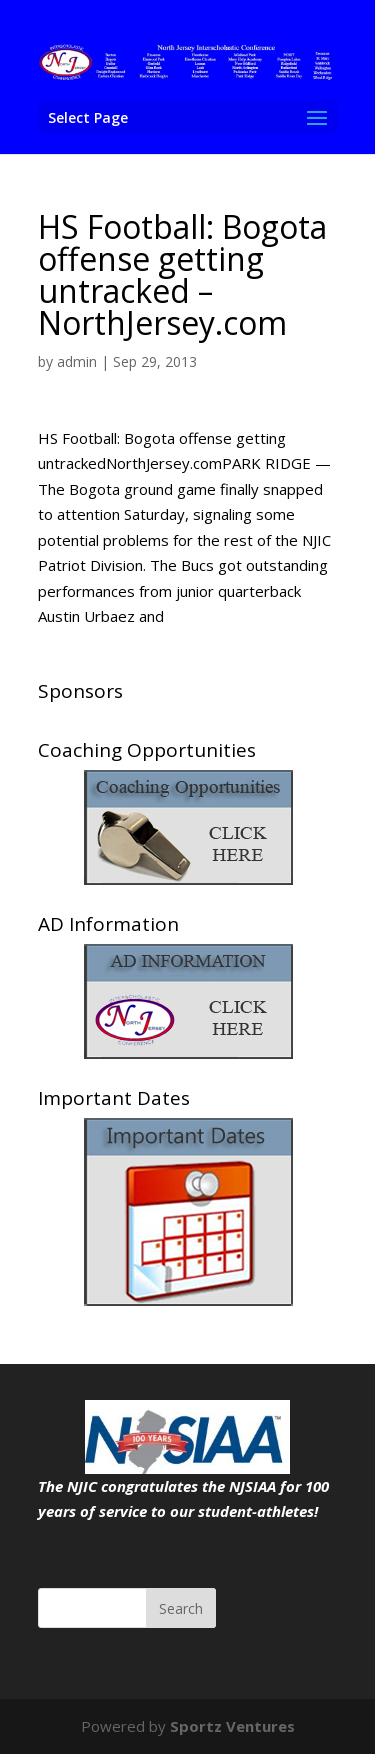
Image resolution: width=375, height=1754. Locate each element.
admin (77, 361)
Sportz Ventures (232, 1726)
